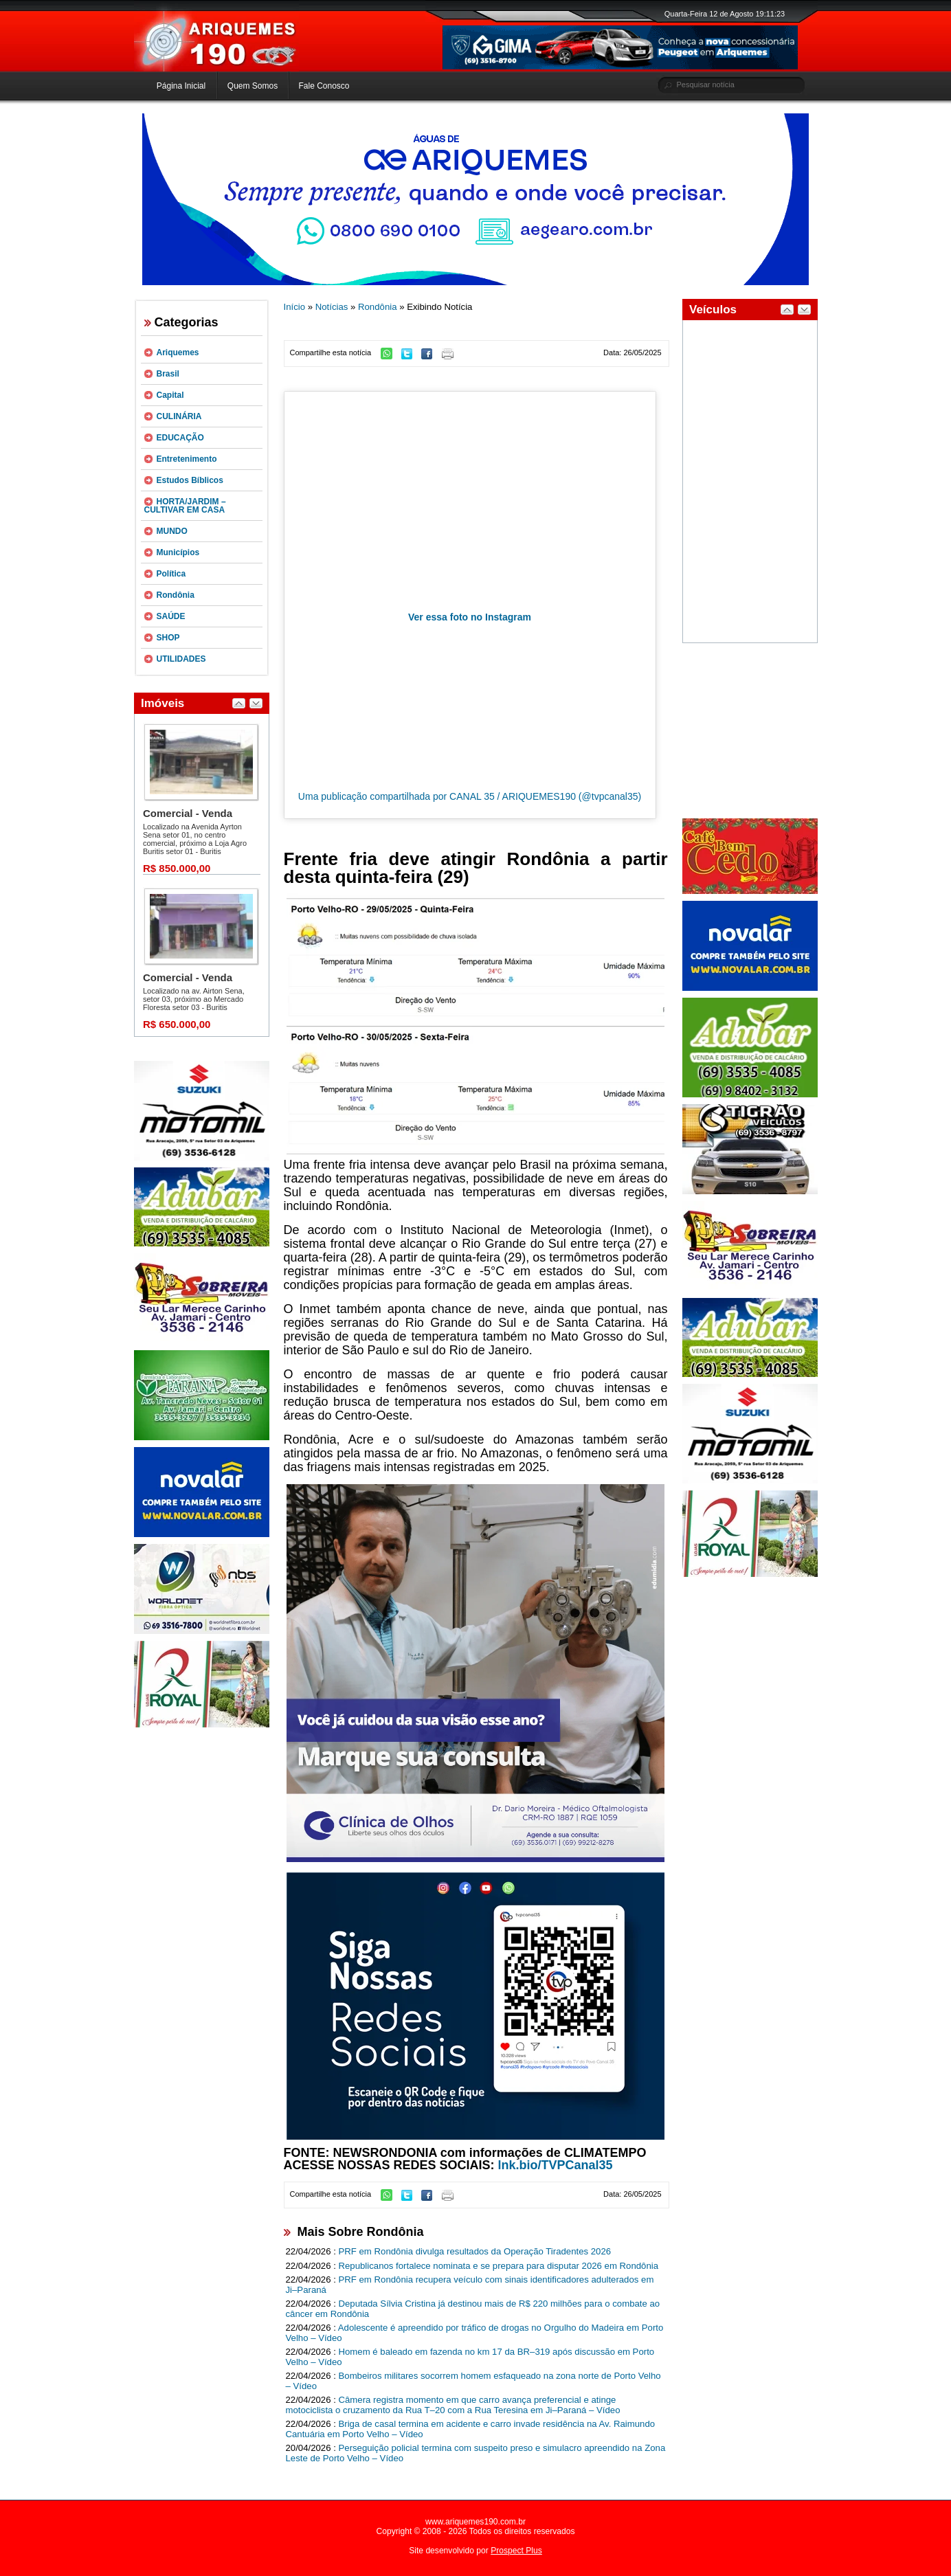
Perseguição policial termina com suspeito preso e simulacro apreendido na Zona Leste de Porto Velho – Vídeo (476, 2453)
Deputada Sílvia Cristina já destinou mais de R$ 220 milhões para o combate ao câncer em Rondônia (473, 2308)
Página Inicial (181, 86)
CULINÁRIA (179, 416)
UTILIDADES (181, 659)
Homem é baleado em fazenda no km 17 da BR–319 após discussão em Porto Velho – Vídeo (470, 2357)
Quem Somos (252, 86)
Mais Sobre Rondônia (361, 2232)
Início (295, 307)
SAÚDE (171, 616)
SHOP (168, 637)
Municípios (178, 552)
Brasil (168, 374)
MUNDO (172, 531)
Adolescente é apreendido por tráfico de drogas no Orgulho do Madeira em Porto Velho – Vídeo (475, 2332)
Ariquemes (178, 352)
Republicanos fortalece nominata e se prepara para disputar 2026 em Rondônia (499, 2266)
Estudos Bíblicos (190, 480)
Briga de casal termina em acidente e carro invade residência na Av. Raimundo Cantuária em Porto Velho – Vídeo (471, 2429)
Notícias (331, 307)
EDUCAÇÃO (180, 438)
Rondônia (175, 595)
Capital (170, 395)
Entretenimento (187, 459)
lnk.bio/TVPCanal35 (555, 2165)
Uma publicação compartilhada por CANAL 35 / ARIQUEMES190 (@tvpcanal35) (469, 796)
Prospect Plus (516, 2550)
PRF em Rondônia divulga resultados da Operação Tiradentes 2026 (475, 2251)
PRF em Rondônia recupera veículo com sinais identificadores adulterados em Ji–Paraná (470, 2284)
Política (171, 574)
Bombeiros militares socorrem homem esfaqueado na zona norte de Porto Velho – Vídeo (473, 2381)
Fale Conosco (323, 86)
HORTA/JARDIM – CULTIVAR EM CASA (185, 506)
